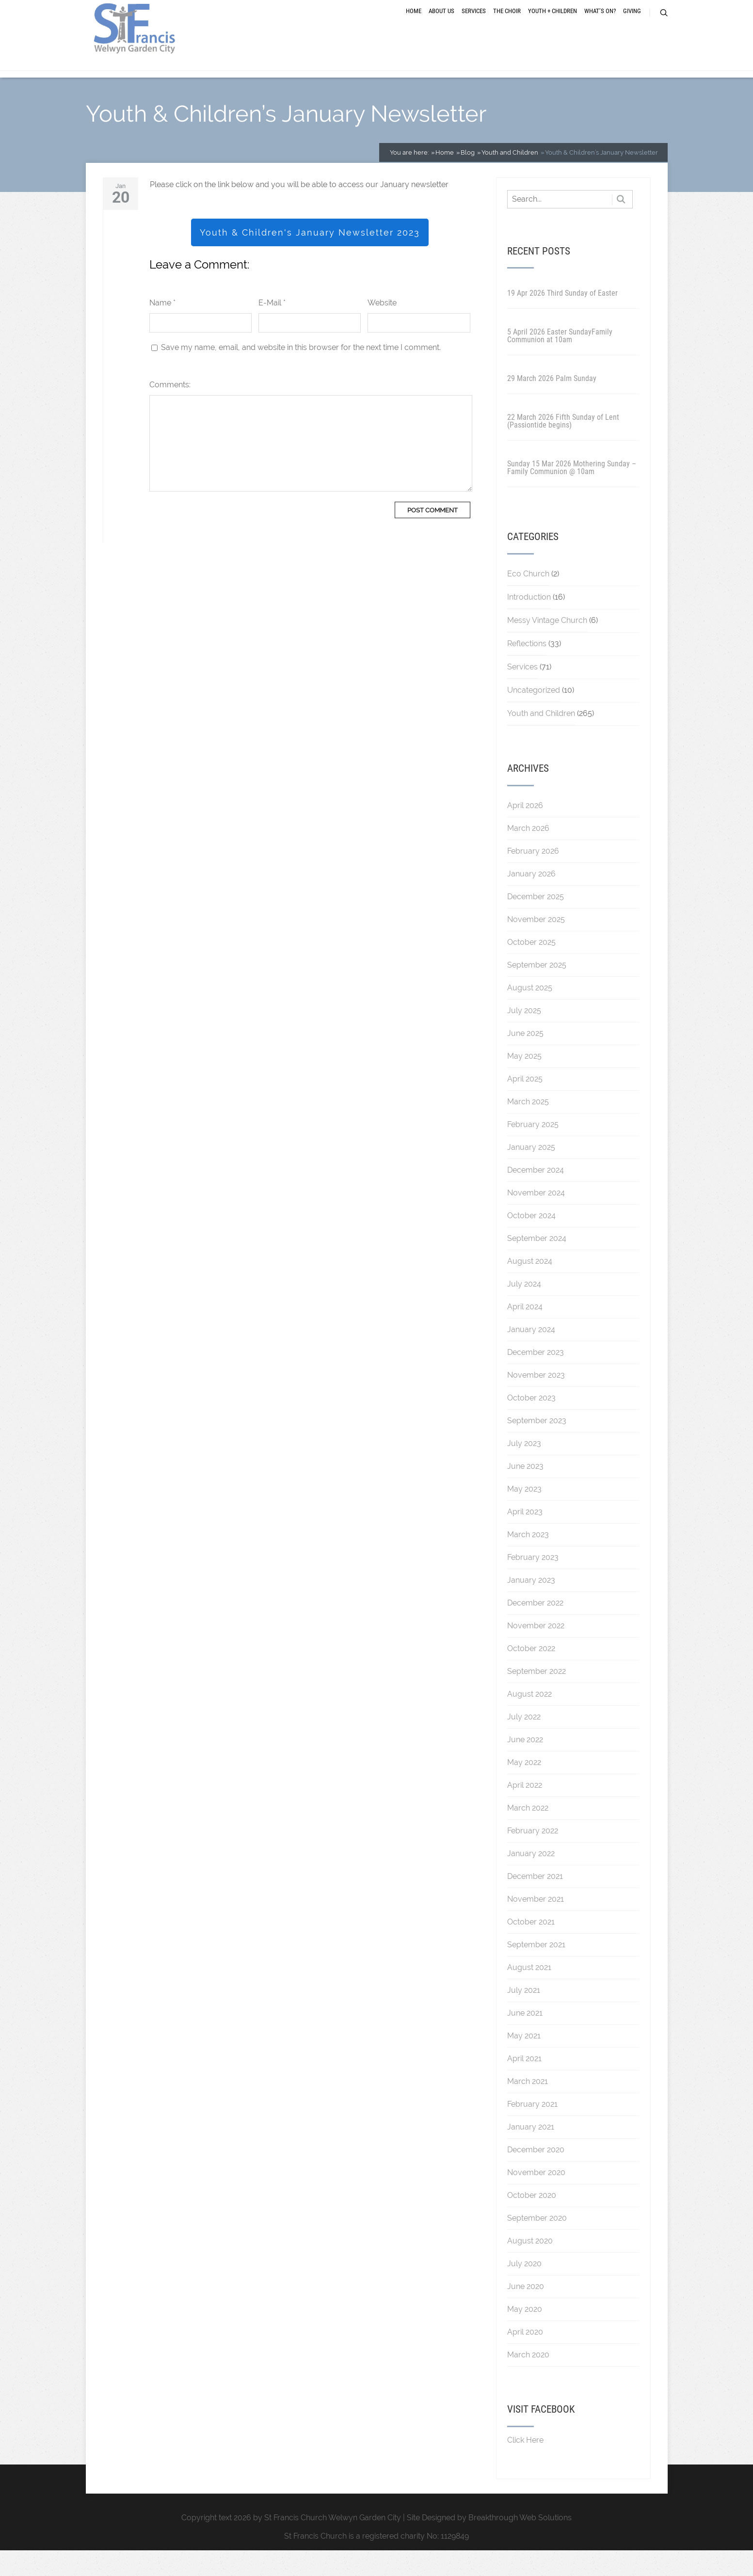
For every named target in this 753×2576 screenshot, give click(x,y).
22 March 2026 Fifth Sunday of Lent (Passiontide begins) (563, 446)
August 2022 (529, 1719)
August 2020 (530, 2266)
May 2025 (524, 1081)
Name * (162, 328)
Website (382, 328)
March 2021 (527, 2107)
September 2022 (536, 1696)
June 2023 (525, 1491)
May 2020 (524, 2334)
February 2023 (533, 1583)
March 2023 (528, 1560)
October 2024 (531, 1241)
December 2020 (535, 2175)
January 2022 (531, 1879)
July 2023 (524, 1469)
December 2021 (535, 1902)
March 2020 (528, 2380)
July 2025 (524, 1036)
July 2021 (523, 2015)
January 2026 (531, 899)
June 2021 (525, 2038)
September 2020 (537, 2243)
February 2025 (533, 1150)
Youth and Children (541, 739)
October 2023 (531, 1423)
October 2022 (531, 1674)
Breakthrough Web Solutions (520, 2543)
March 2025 (528, 1127)
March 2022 (527, 1833)
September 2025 (536, 990)
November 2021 (535, 1924)
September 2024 (536, 1264)
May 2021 (524, 2061)
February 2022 (532, 1856)
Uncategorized (533, 715)
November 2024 (536, 1218)
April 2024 (525, 1332)
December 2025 (535, 922)
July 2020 (524, 2289)
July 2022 (524, 1742)
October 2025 (531, 967)
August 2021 (529, 1993)
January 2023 (531, 1605)
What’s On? (600, 25)
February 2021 (532, 2129)
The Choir (507, 25)
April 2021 (524, 2084)
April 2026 (525, 831)
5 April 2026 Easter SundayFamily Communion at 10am (559, 361)
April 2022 (524, 1810)
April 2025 (525, 1104)
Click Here (525, 2465)
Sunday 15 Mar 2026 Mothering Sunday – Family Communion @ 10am (571, 493)
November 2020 (536, 2198)
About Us (441, 25)
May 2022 (524, 1788)
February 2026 (533, 876)
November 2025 (536, 945)
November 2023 (536, 1400)
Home (413, 25)
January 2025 (531, 1172)
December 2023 (535, 1378)
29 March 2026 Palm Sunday (551, 404)
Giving (632, 25)
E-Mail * (272, 328)
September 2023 (536, 1446)
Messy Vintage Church (547, 646)
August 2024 (529, 1286)
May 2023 (524, 1514)
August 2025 (529, 1013)
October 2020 (531, 2221)
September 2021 (536, 1970)
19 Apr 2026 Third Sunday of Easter (562, 318)
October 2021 (531, 1947)
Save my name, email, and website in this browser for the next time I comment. (301, 373)
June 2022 (525, 1765)
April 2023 (525, 1537)
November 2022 (535, 1651)
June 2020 (525, 2312)
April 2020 (525, 2357)
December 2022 (535, 1628)
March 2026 (528, 854)
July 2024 (524, 1309)
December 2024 (535, 1195)
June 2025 (525, 1059)
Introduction (529, 622)
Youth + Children (552, 25)
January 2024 (531, 1355)
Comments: (170, 410)
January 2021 (530, 2152)
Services (474, 25)
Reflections (526, 669)
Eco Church (528, 599)
